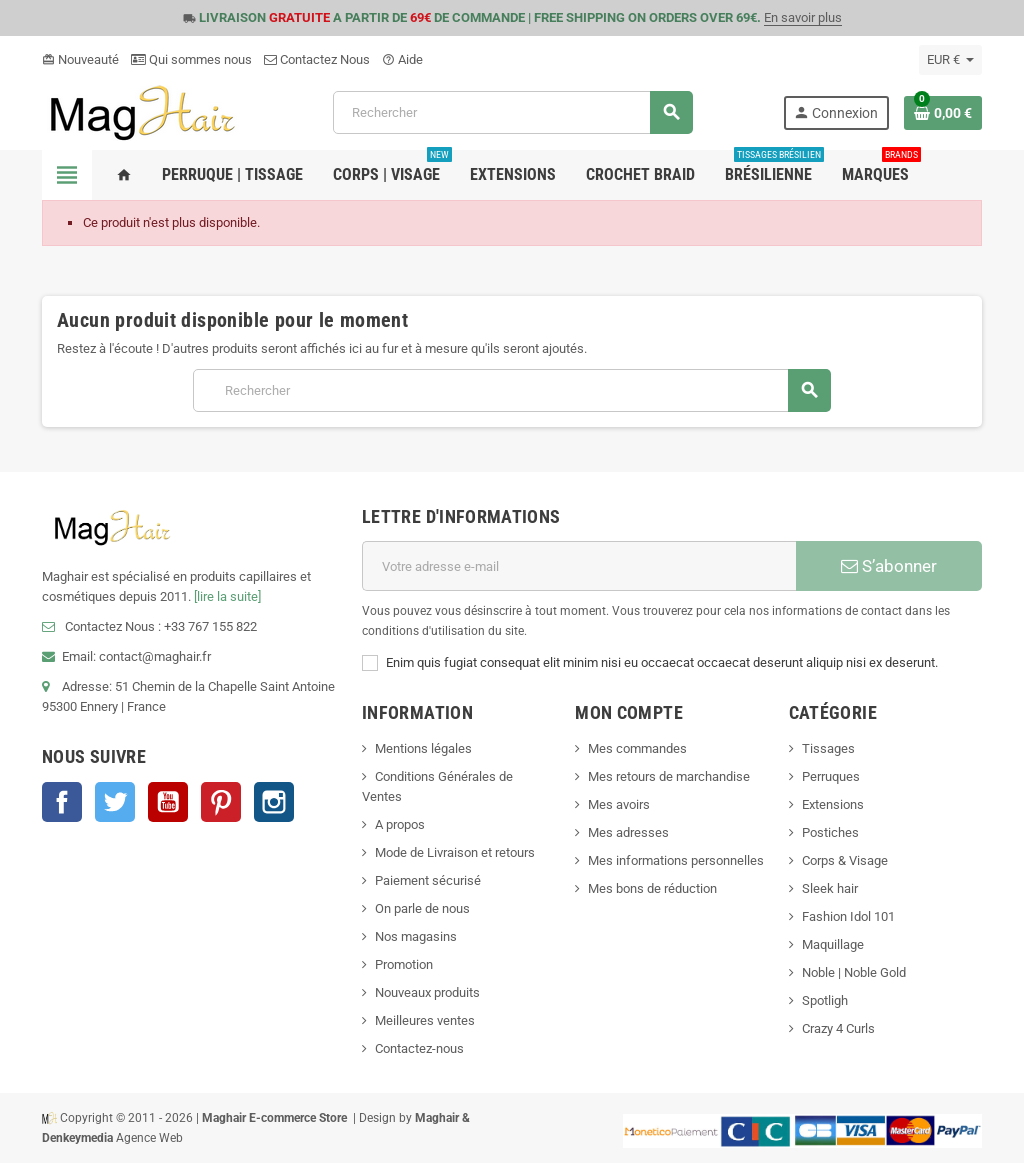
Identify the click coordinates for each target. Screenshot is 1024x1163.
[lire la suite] (227, 596)
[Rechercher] (512, 112)
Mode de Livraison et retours (455, 852)
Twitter (115, 802)
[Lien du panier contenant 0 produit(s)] (943, 113)
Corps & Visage (845, 860)
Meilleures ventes (425, 1020)
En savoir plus (803, 17)
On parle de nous (422, 908)
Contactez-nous (419, 1048)
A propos (400, 824)
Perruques (831, 776)
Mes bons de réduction (652, 888)
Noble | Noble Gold (854, 972)
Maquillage (833, 944)
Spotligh (825, 1000)
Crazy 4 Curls (838, 1028)
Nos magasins (416, 936)
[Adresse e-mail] (579, 566)
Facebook (62, 802)
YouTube (168, 802)
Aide (402, 59)
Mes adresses (628, 832)
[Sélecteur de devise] (950, 60)
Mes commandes (637, 748)
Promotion (404, 964)
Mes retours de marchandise (669, 776)
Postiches (830, 832)
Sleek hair (830, 888)
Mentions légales (423, 748)
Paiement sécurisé (428, 880)
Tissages (828, 748)
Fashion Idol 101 (848, 916)
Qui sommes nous (191, 59)
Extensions (833, 804)
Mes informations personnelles (676, 860)
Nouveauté (80, 59)
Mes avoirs (619, 804)
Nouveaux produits (427, 992)
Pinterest (221, 802)
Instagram (274, 802)
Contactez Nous (317, 59)
